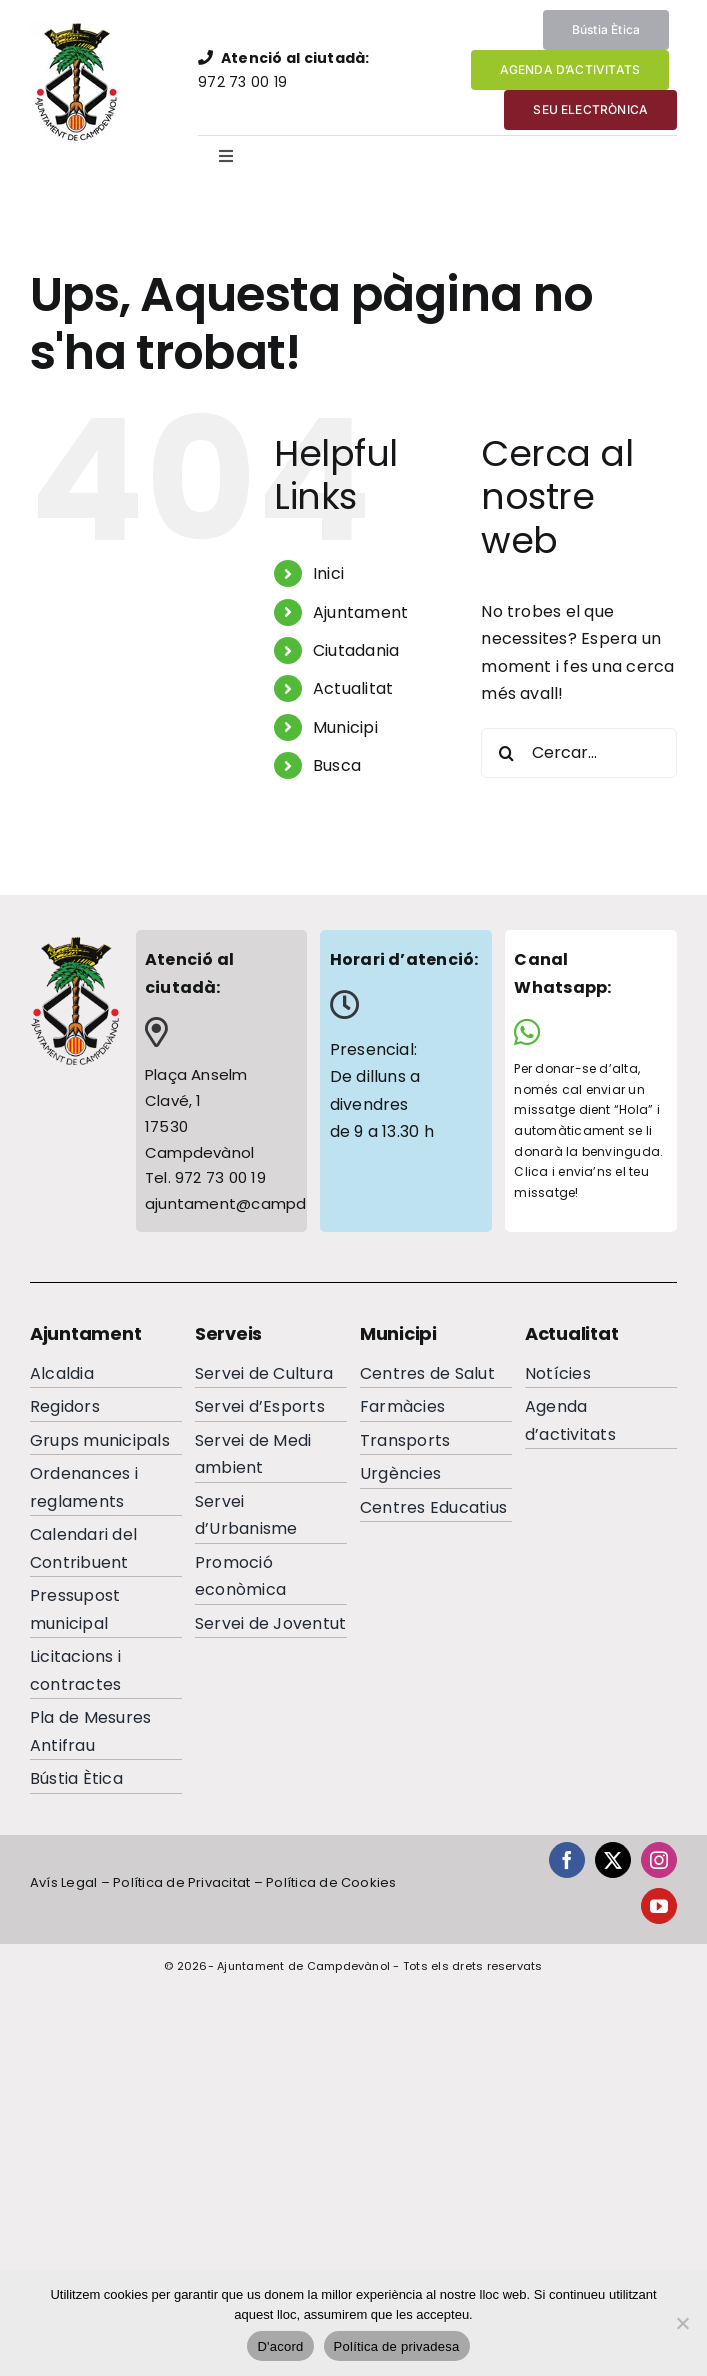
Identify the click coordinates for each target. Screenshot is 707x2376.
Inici (328, 573)
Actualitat (353, 688)
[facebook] (567, 1860)
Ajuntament (360, 612)
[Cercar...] (579, 753)
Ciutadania (356, 650)
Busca (337, 765)
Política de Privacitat (181, 1882)
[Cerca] (506, 753)
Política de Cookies (331, 1882)
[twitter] (613, 1860)
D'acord (280, 2346)
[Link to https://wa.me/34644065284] (583, 1032)
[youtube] (659, 1906)
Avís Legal (63, 1882)
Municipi (345, 727)
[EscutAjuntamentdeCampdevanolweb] (78, 27)
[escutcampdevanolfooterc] (75, 942)
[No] (682, 2323)
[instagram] (659, 1860)
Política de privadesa (397, 2346)
